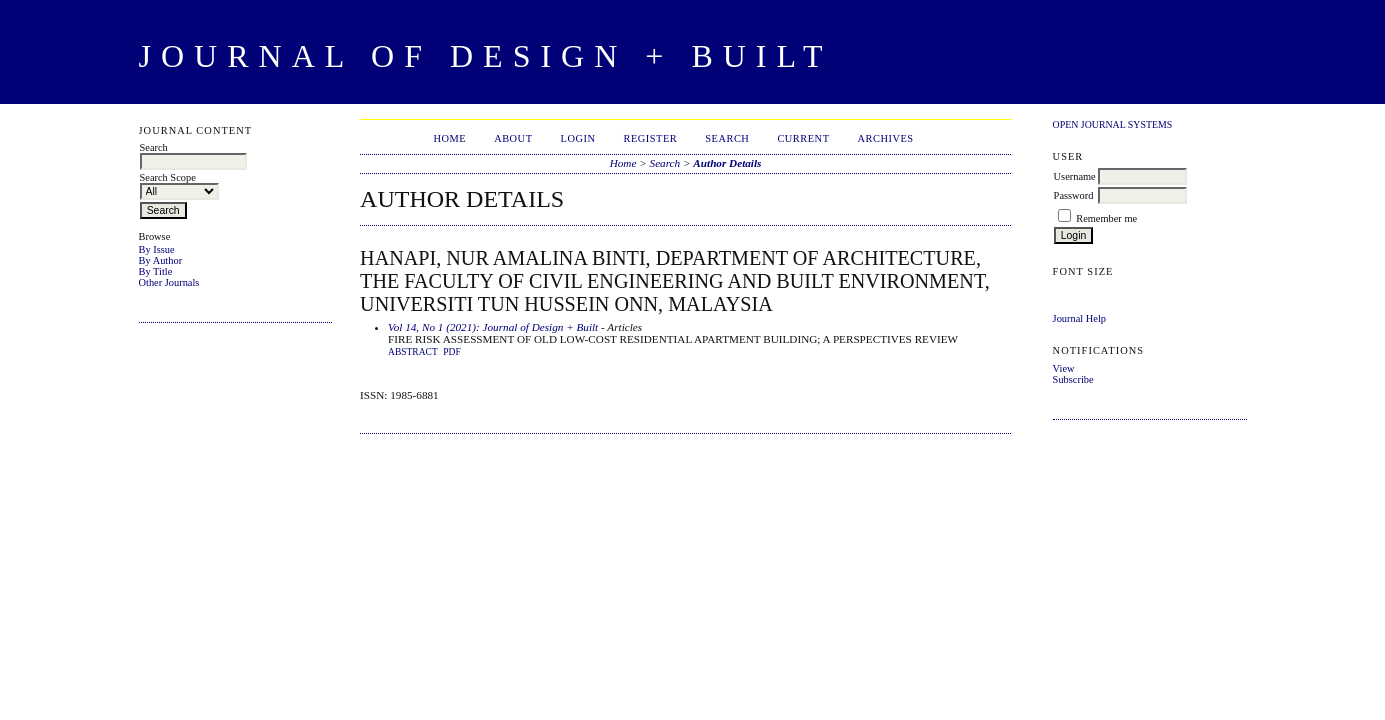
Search (727, 138)
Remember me (1106, 218)
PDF (451, 352)
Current (803, 138)
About (513, 138)
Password (1074, 195)
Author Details (727, 163)
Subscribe (1073, 379)
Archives (886, 138)
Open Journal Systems (1113, 124)
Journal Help (1079, 318)
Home (449, 138)
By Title (156, 271)
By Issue (157, 249)
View (1064, 368)
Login (578, 138)
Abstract (413, 352)
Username (1075, 176)
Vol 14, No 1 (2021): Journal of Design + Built (493, 327)
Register (650, 138)
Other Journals (169, 282)
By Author (161, 260)
